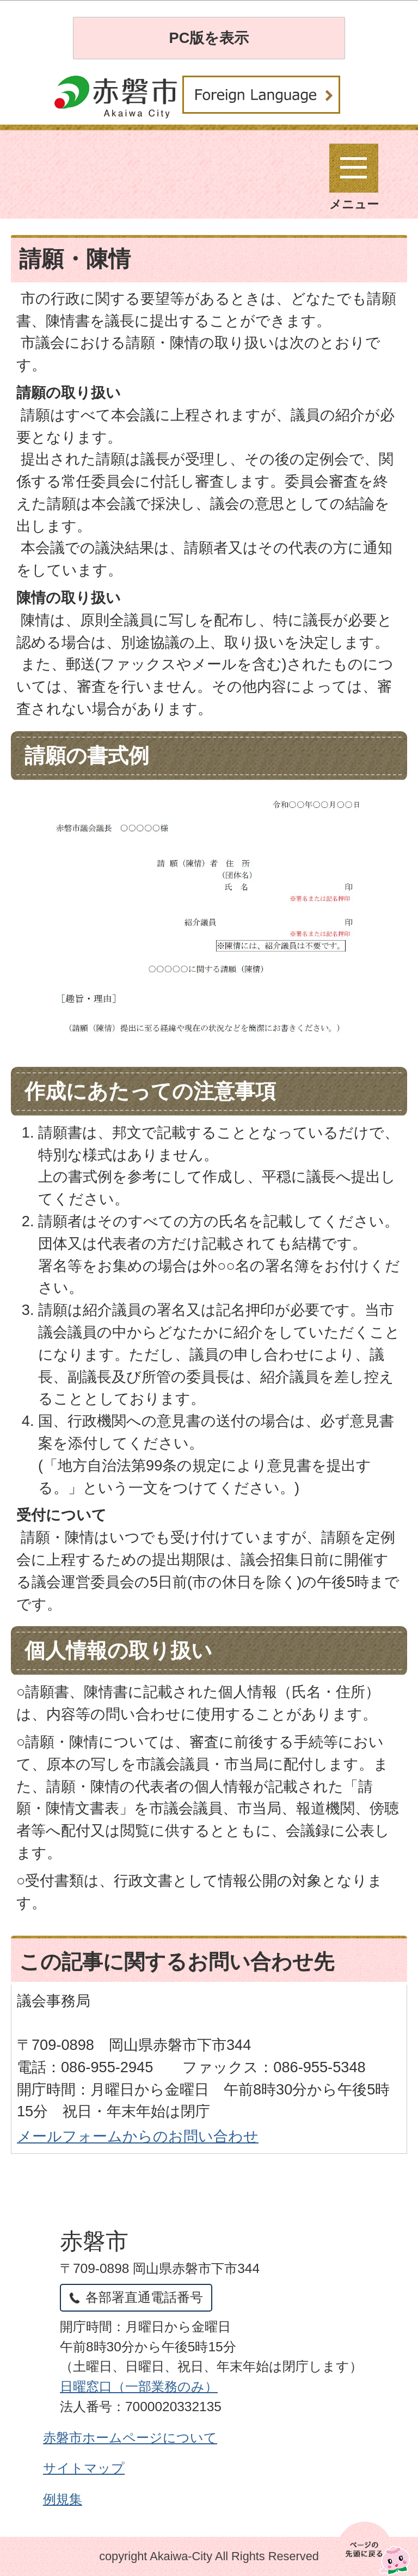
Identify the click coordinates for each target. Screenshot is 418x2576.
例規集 (62, 2499)
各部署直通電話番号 (144, 2297)
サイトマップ (84, 2468)
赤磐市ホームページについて (130, 2437)
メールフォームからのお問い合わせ (138, 2136)
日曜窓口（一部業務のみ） (139, 2386)
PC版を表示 (209, 37)
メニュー (354, 177)
